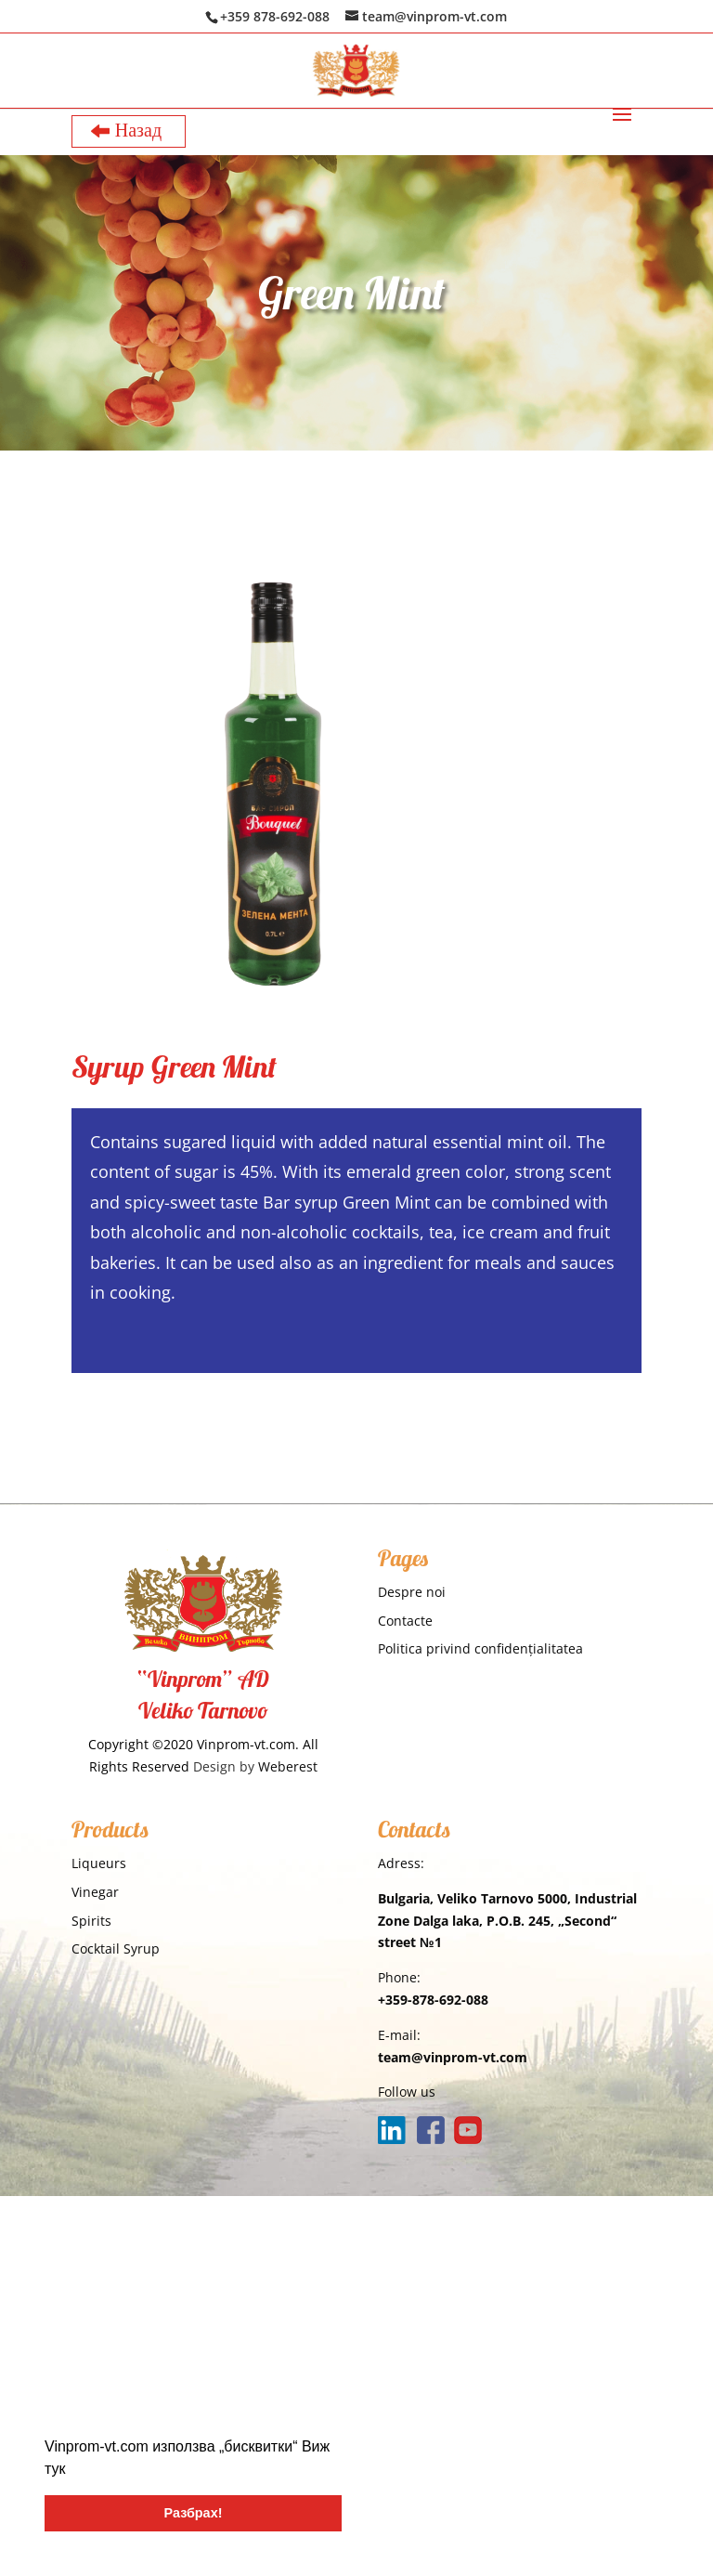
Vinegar (95, 1892)
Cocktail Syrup (115, 1948)
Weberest (288, 1766)
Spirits (91, 1920)
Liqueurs (98, 1863)
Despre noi (412, 1592)
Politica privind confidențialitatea (480, 1648)
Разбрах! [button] (193, 2512)
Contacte (405, 1620)
